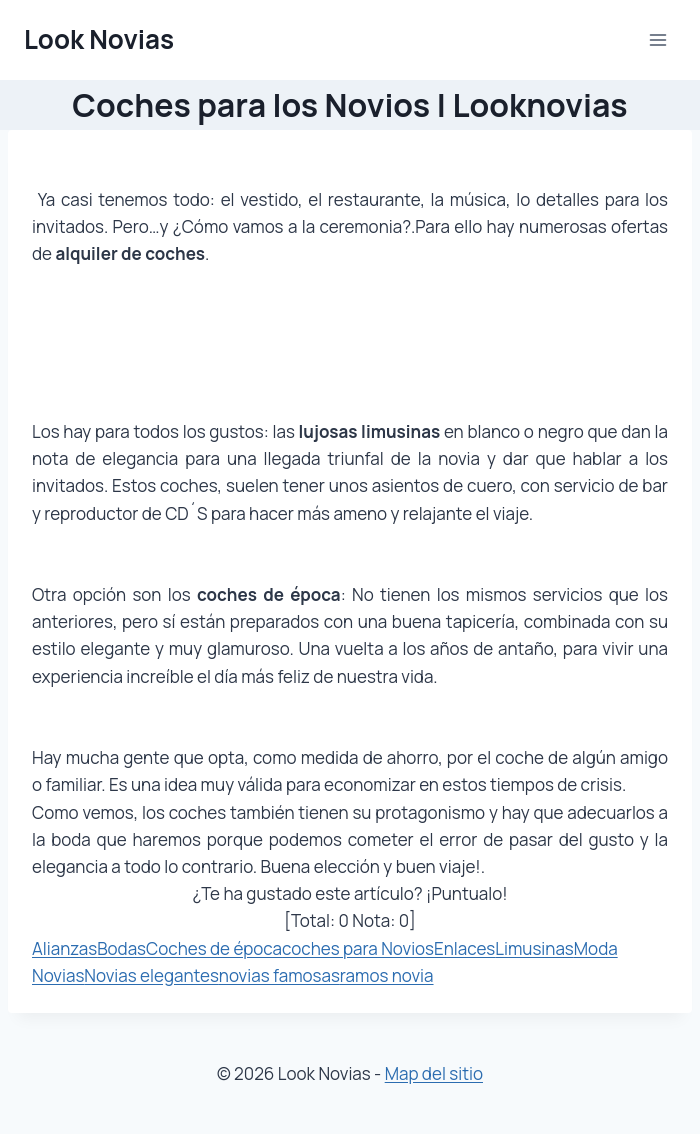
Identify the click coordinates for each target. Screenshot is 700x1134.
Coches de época (214, 948)
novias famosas (279, 975)
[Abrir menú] (657, 39)
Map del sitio (434, 1073)
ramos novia (387, 975)
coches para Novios (358, 948)
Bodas (121, 948)
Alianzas (64, 948)
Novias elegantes (151, 975)
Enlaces (464, 948)
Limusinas (534, 948)
